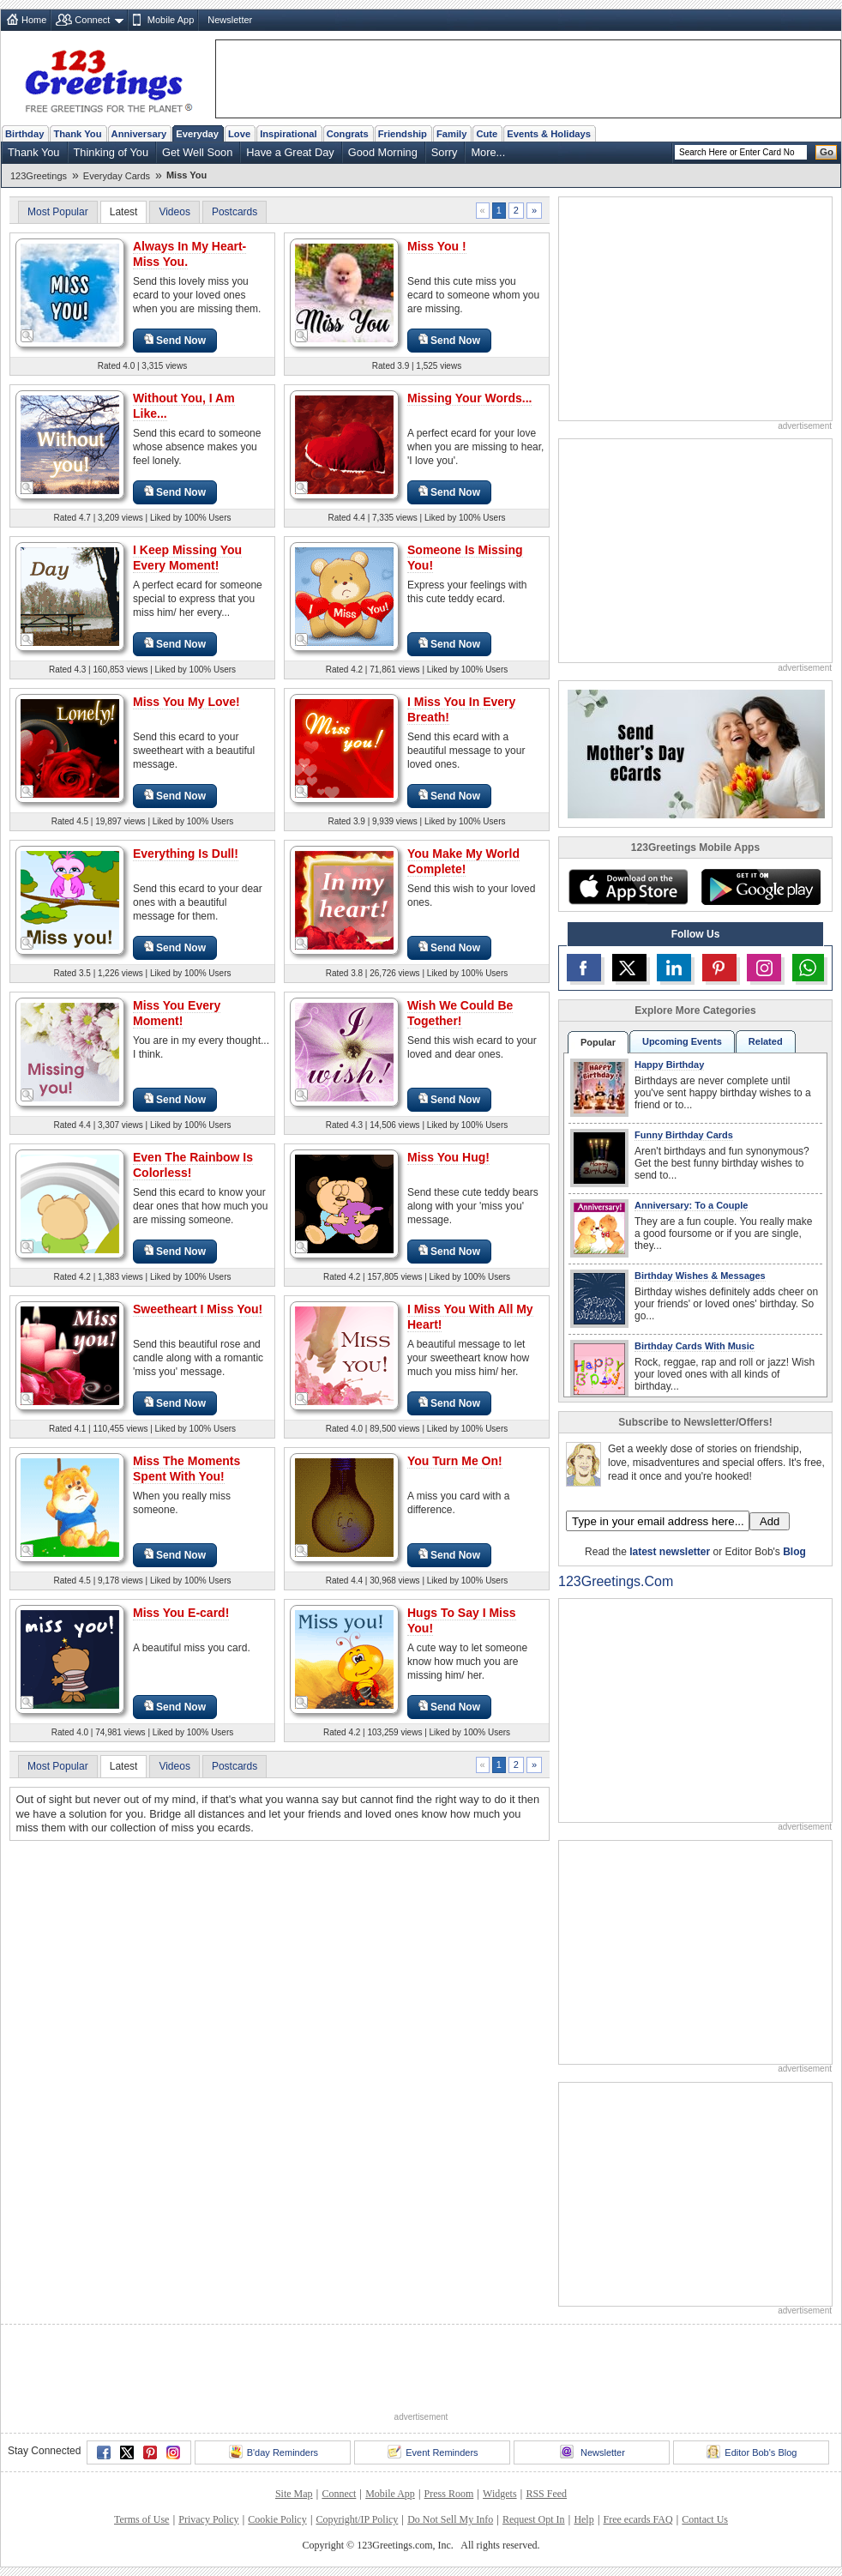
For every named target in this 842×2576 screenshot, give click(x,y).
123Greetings (38, 176)
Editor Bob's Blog (752, 2451)
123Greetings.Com (615, 1581)
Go (826, 152)
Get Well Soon (197, 152)
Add (769, 1521)
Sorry (444, 152)
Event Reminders (433, 2451)
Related (766, 1041)
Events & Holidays (549, 134)
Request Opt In (533, 2519)
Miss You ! (436, 246)
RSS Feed (546, 2494)
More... (488, 152)
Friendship (402, 134)
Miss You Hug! (448, 1157)
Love (239, 134)
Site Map (294, 2494)
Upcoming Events (682, 1041)
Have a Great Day (290, 152)
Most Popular (57, 212)
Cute (486, 134)
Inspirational (288, 134)
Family (451, 134)
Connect (92, 20)
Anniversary (139, 134)
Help (583, 2519)
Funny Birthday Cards (684, 1135)
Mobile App (170, 20)
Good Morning (383, 152)
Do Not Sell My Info (450, 2519)
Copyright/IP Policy (357, 2519)
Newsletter (229, 20)
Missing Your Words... (469, 398)
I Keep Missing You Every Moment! (187, 557)
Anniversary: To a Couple (691, 1205)
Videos (174, 212)
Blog (794, 1552)
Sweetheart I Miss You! (197, 1309)
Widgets (500, 2494)
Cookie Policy (277, 2519)
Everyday (197, 134)
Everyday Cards (116, 176)
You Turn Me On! (454, 1461)
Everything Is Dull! (185, 853)
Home (33, 20)
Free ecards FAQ (637, 2519)
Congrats (348, 134)
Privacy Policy (208, 2519)
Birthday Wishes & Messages (700, 1275)
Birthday (24, 134)
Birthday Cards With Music (695, 1346)
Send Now (175, 340)
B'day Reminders (273, 2451)
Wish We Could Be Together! (460, 1013)
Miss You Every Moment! (176, 1013)
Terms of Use (141, 2519)
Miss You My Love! (186, 702)
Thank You (77, 134)
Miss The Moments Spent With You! (186, 1468)
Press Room (449, 2494)
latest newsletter (669, 1552)
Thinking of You (111, 152)
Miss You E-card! (181, 1613)
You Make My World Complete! (463, 861)
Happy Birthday (669, 1064)
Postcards (234, 212)
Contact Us (705, 2519)
